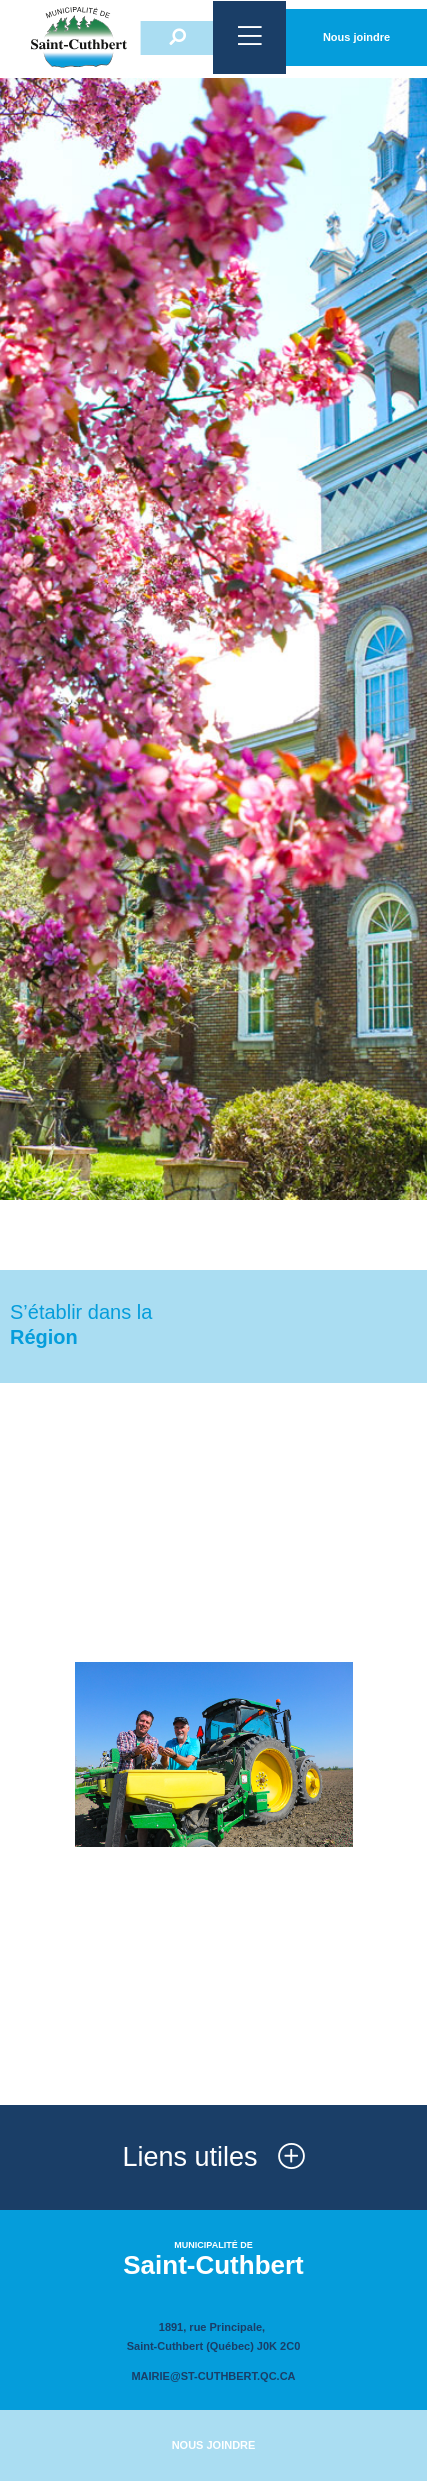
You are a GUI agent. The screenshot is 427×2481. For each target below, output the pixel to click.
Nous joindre (356, 37)
